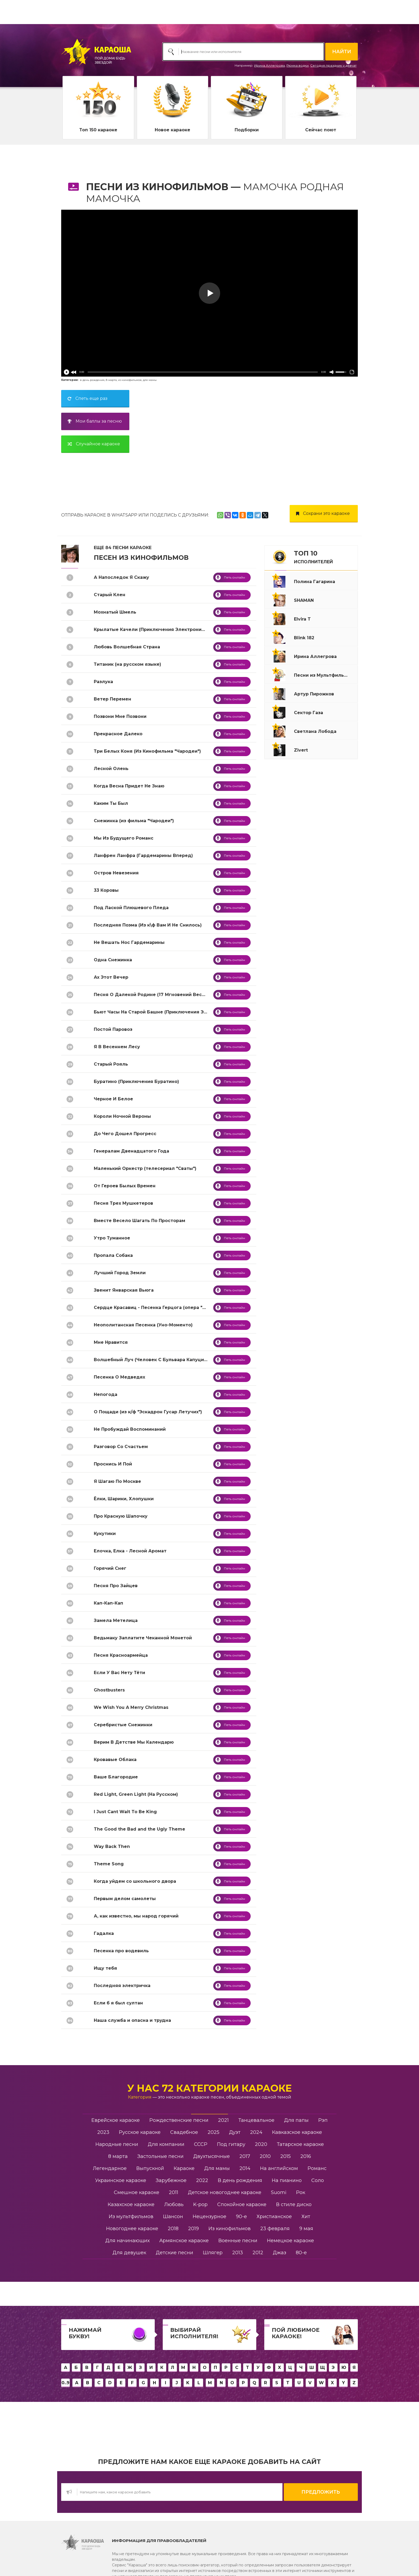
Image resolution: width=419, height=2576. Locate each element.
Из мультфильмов (131, 2216)
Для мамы (217, 2168)
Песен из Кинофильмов (141, 557)
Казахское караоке (131, 2204)
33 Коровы (106, 890)
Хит (305, 2216)
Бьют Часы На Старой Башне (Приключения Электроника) (164, 1012)
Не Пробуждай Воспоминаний (130, 1429)
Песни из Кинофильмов (157, 187)
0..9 (65, 2382)
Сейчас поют (320, 129)
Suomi (278, 2192)
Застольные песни (160, 2156)
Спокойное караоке (241, 2204)
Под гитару (231, 2144)
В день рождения (240, 2180)
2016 (305, 2156)
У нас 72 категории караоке (209, 2088)
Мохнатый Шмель (115, 612)
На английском (279, 2168)
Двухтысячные (211, 2156)
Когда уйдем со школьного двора (135, 1881)
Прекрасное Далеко (118, 733)
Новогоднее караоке (132, 2228)
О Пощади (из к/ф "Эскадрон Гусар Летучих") (148, 1411)
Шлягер (213, 2253)
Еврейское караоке (115, 2120)
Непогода (105, 1394)
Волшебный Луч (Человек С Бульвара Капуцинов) (154, 1359)
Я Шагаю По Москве (117, 1481)
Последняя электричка (122, 1985)
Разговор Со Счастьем (121, 1446)
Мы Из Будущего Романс (123, 838)
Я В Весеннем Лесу (117, 1046)
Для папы (296, 2120)
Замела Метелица (116, 1620)
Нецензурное (209, 2216)
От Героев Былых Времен (125, 1185)
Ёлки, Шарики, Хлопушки (124, 1498)
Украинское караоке (120, 2180)
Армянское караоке (184, 2241)
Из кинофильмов (229, 2228)
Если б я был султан (118, 2002)
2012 (258, 2253)
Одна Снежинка (113, 959)
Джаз (279, 2253)
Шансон (173, 2216)
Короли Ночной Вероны (122, 1116)
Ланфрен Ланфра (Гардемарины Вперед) (143, 855)
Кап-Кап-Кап (108, 1603)
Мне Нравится (111, 1342)
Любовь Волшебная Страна (127, 646)
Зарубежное (171, 2180)
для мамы (150, 380)
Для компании (166, 2144)
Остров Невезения (116, 872)
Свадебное (184, 2132)
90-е (241, 2216)
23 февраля (275, 2228)
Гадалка (104, 1933)
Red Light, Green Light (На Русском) (136, 1794)
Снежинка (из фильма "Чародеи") (134, 820)
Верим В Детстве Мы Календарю (134, 1742)
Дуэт (234, 2132)
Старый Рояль (111, 1064)
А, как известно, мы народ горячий (136, 1916)
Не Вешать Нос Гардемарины (129, 942)
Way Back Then (112, 1846)
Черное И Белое (113, 1098)
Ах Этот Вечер (111, 977)
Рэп (323, 2120)
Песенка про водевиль (121, 1950)
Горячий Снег (110, 1568)
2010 (265, 2156)
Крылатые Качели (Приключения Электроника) (151, 629)
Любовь (174, 2204)
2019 (193, 2228)
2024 (256, 2132)
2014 (244, 2168)
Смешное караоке (136, 2192)
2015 (285, 2156)
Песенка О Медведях (119, 1377)
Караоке (184, 2168)
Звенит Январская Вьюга (124, 1290)
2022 (202, 2180)
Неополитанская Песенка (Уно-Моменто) (143, 1324)
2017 (244, 2156)
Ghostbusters (109, 1690)
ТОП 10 (313, 556)
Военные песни (237, 2241)
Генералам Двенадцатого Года (131, 1151)
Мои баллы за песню (93, 421)
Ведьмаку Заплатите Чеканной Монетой (143, 1637)
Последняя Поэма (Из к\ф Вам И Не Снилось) (148, 925)
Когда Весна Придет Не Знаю (129, 786)
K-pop (200, 2204)
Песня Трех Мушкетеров (123, 1203)
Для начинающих (127, 2241)
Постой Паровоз (113, 1029)
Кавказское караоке (297, 2132)
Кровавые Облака (115, 1759)
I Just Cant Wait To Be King (125, 1811)
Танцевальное (256, 2120)
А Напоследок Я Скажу (121, 577)
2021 (223, 2120)
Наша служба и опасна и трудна (132, 2020)
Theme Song (109, 1863)
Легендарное (110, 2168)
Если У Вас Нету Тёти (119, 1672)
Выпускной (150, 2168)
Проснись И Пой (113, 1464)
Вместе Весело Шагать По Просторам (139, 1220)
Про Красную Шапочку (121, 1516)
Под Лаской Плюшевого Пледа (131, 907)
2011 (173, 2192)
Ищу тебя (105, 1968)
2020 (261, 2144)
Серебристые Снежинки (123, 1724)
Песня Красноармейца (121, 1655)
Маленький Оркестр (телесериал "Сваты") (145, 1168)
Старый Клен (109, 594)
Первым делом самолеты (125, 1898)
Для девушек (129, 2253)
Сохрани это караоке (321, 513)
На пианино (287, 2180)
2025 (213, 2132)
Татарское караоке (300, 2144)
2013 (237, 2253)
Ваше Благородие (116, 1776)
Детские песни (174, 2253)
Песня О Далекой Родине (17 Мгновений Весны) (152, 994)
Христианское (274, 2216)
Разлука (103, 681)
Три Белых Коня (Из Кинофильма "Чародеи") (147, 751)
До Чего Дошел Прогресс (125, 1133)
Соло (317, 2180)
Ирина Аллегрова (269, 65)
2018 (173, 2228)
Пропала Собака (113, 1255)
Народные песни (116, 2144)
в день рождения (92, 380)
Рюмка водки (297, 65)
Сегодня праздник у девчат (333, 65)
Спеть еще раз (85, 398)
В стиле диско (294, 2204)
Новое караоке (172, 129)
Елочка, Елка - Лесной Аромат (130, 1550)
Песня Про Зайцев (116, 1585)
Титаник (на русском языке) (127, 664)
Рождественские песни (178, 2120)
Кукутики (105, 1533)
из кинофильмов (130, 380)
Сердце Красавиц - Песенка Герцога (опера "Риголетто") (162, 1307)
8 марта (111, 380)
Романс (317, 2168)
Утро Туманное (112, 1238)
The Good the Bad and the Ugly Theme (139, 1829)
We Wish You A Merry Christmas (131, 1707)
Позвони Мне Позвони (120, 716)
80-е (301, 2253)
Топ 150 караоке (98, 129)
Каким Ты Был (111, 803)
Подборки (247, 129)
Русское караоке (140, 2132)
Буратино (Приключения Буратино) (136, 1081)
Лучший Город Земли (120, 1272)
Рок (300, 2192)
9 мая (306, 2228)
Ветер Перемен (112, 699)
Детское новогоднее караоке (224, 2192)
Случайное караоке (92, 443)
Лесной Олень (111, 768)
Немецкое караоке (290, 2241)
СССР (200, 2144)
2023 (103, 2132)
